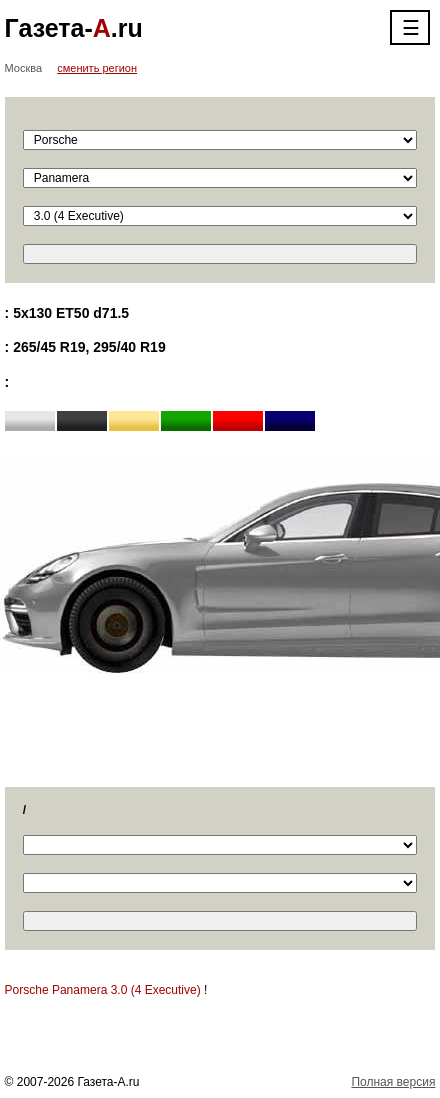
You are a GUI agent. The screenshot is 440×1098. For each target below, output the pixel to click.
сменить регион (97, 68)
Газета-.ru (74, 28)
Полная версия (393, 1082)
